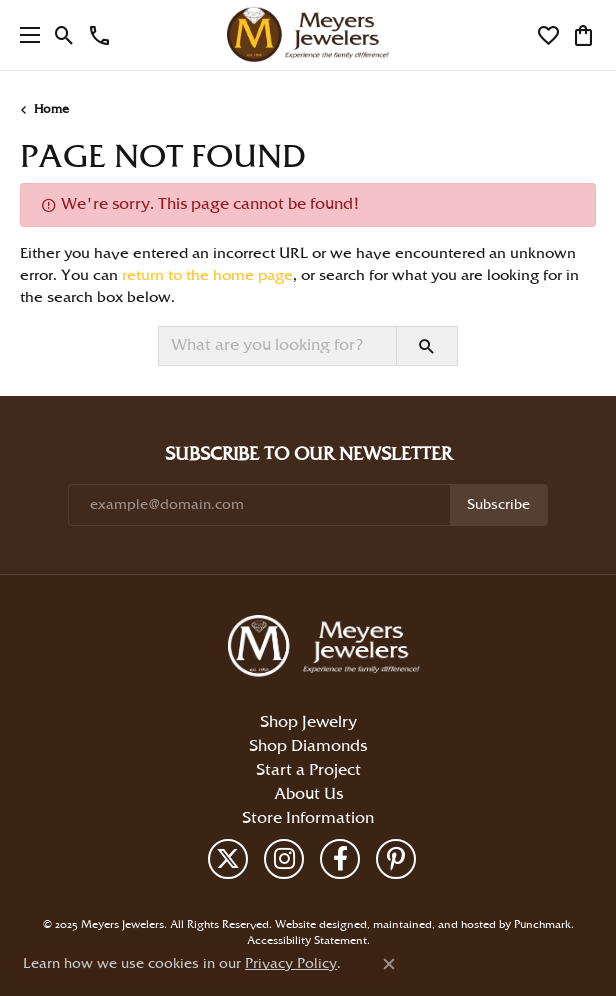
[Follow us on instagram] (284, 858)
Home (51, 109)
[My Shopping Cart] (583, 35)
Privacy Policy (291, 963)
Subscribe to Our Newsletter (308, 454)
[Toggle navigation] (25, 35)
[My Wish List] (548, 35)
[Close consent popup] (389, 964)
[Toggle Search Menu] (64, 35)
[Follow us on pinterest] (396, 858)
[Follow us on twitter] (228, 858)
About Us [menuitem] (308, 793)
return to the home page (207, 276)
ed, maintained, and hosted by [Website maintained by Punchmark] (434, 924)
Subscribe (498, 504)
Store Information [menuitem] (308, 817)
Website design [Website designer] (314, 924)
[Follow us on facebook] (340, 858)
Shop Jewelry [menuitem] (308, 721)
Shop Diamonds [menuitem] (308, 745)
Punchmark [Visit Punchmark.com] (542, 924)
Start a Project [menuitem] (308, 769)
